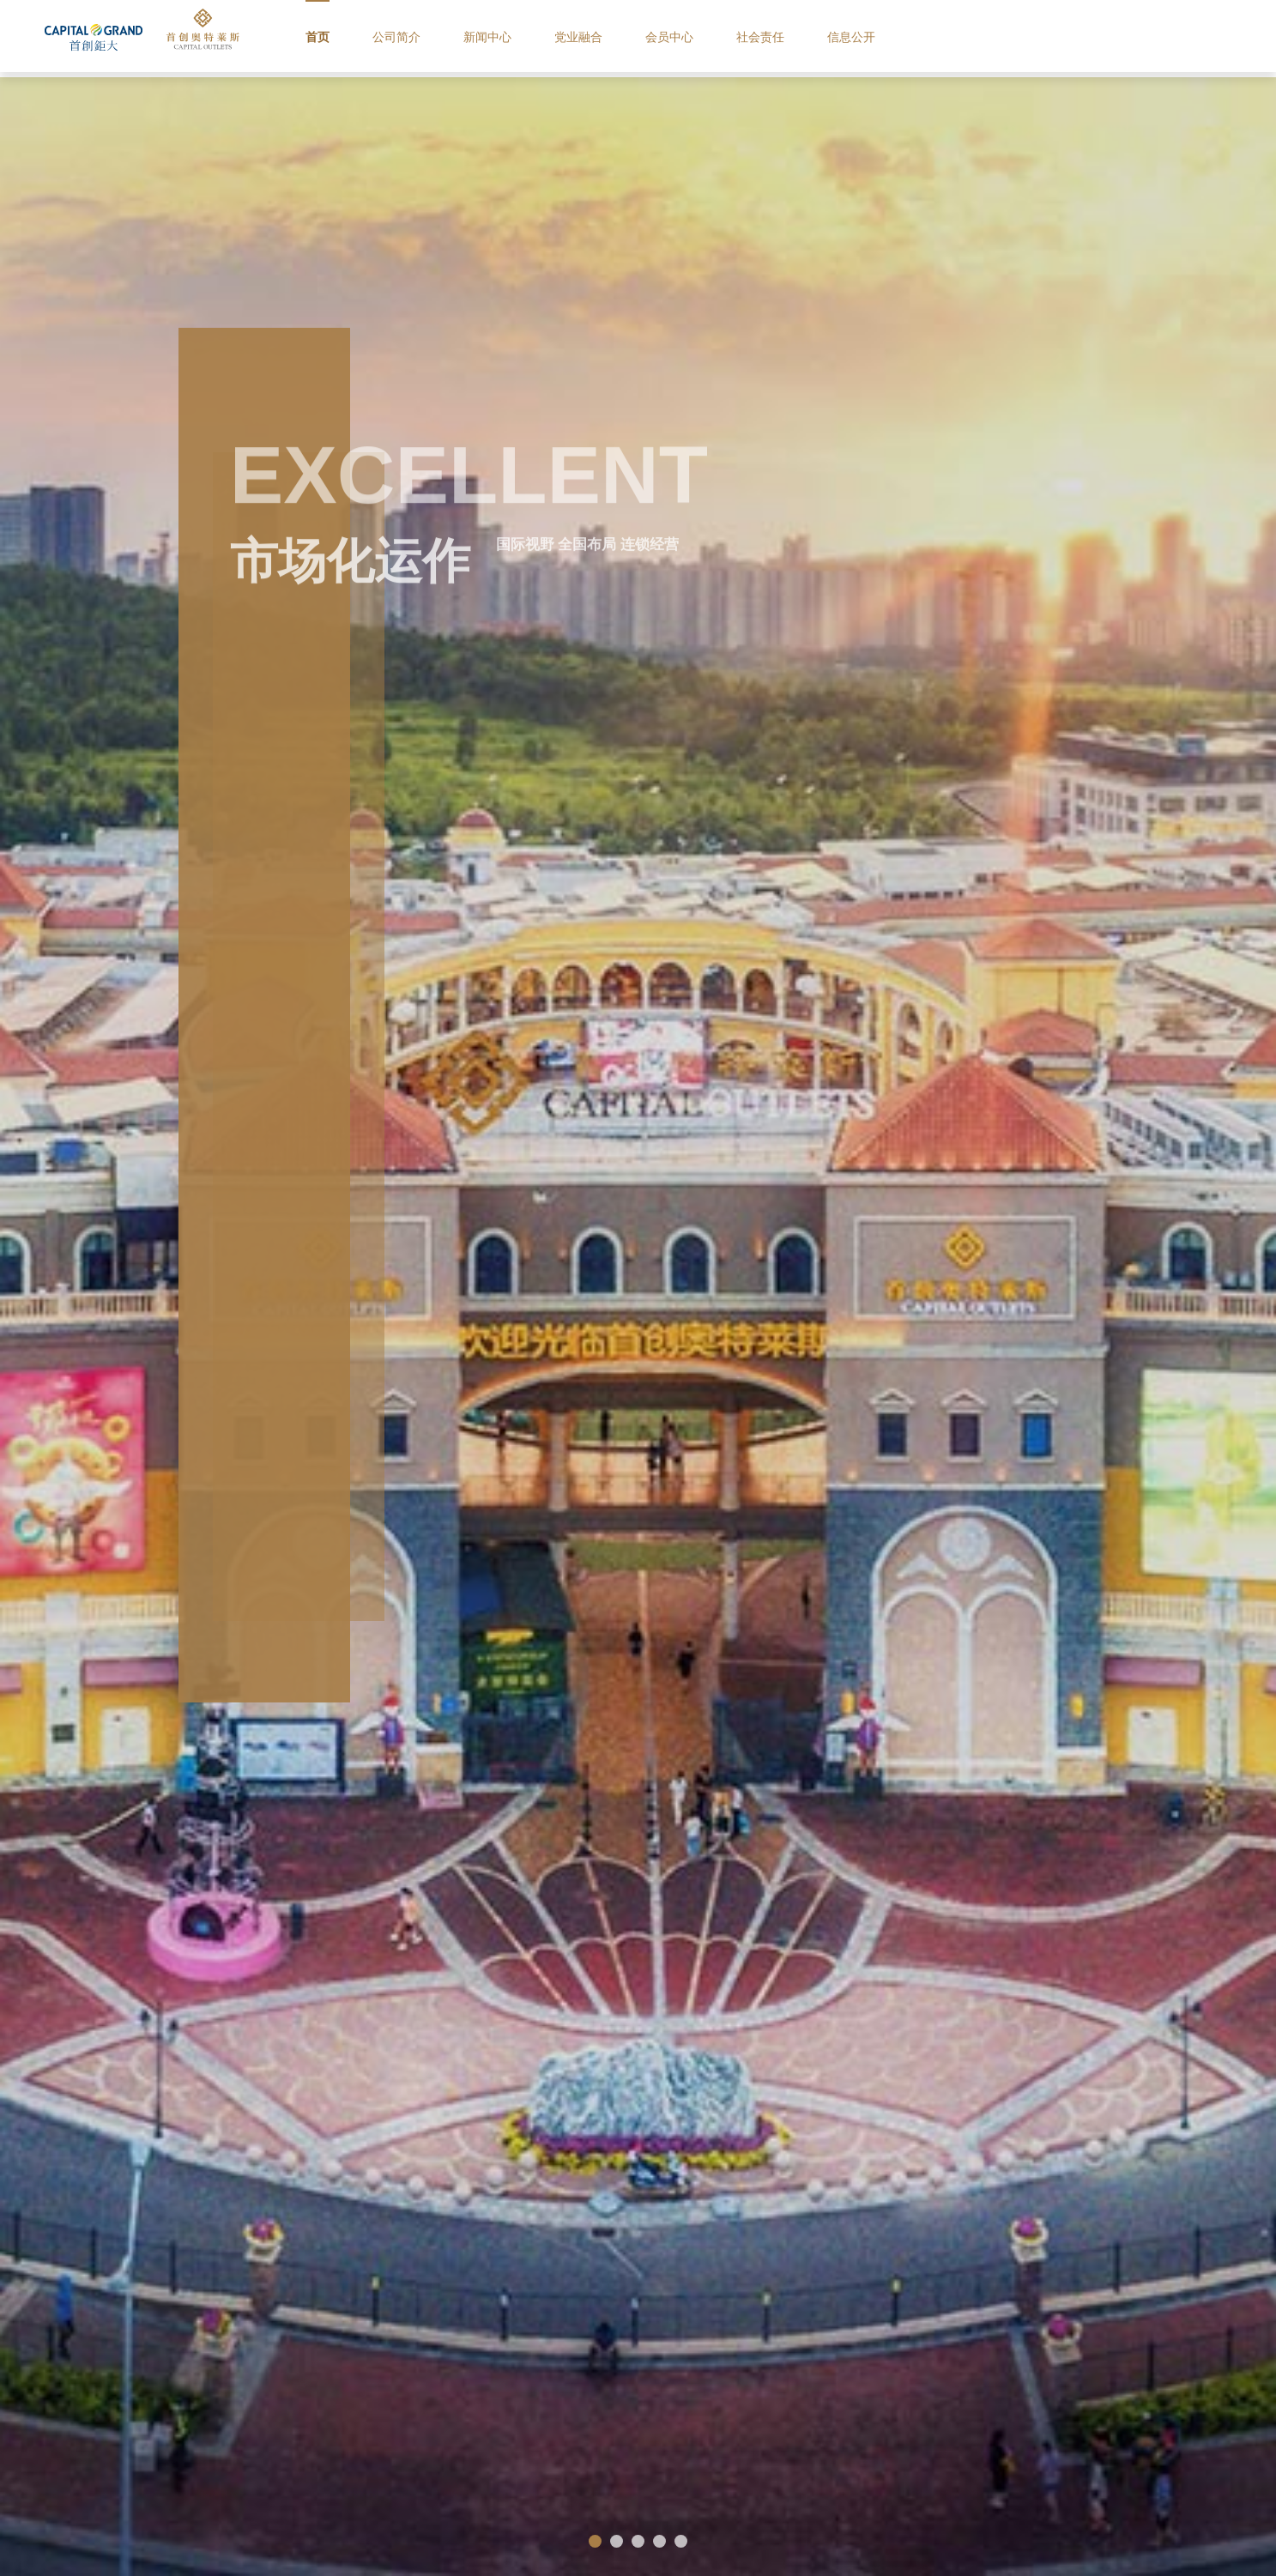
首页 (363, 38)
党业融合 (633, 38)
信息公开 (916, 38)
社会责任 (822, 38)
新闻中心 (539, 38)
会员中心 (727, 38)
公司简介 (444, 38)
